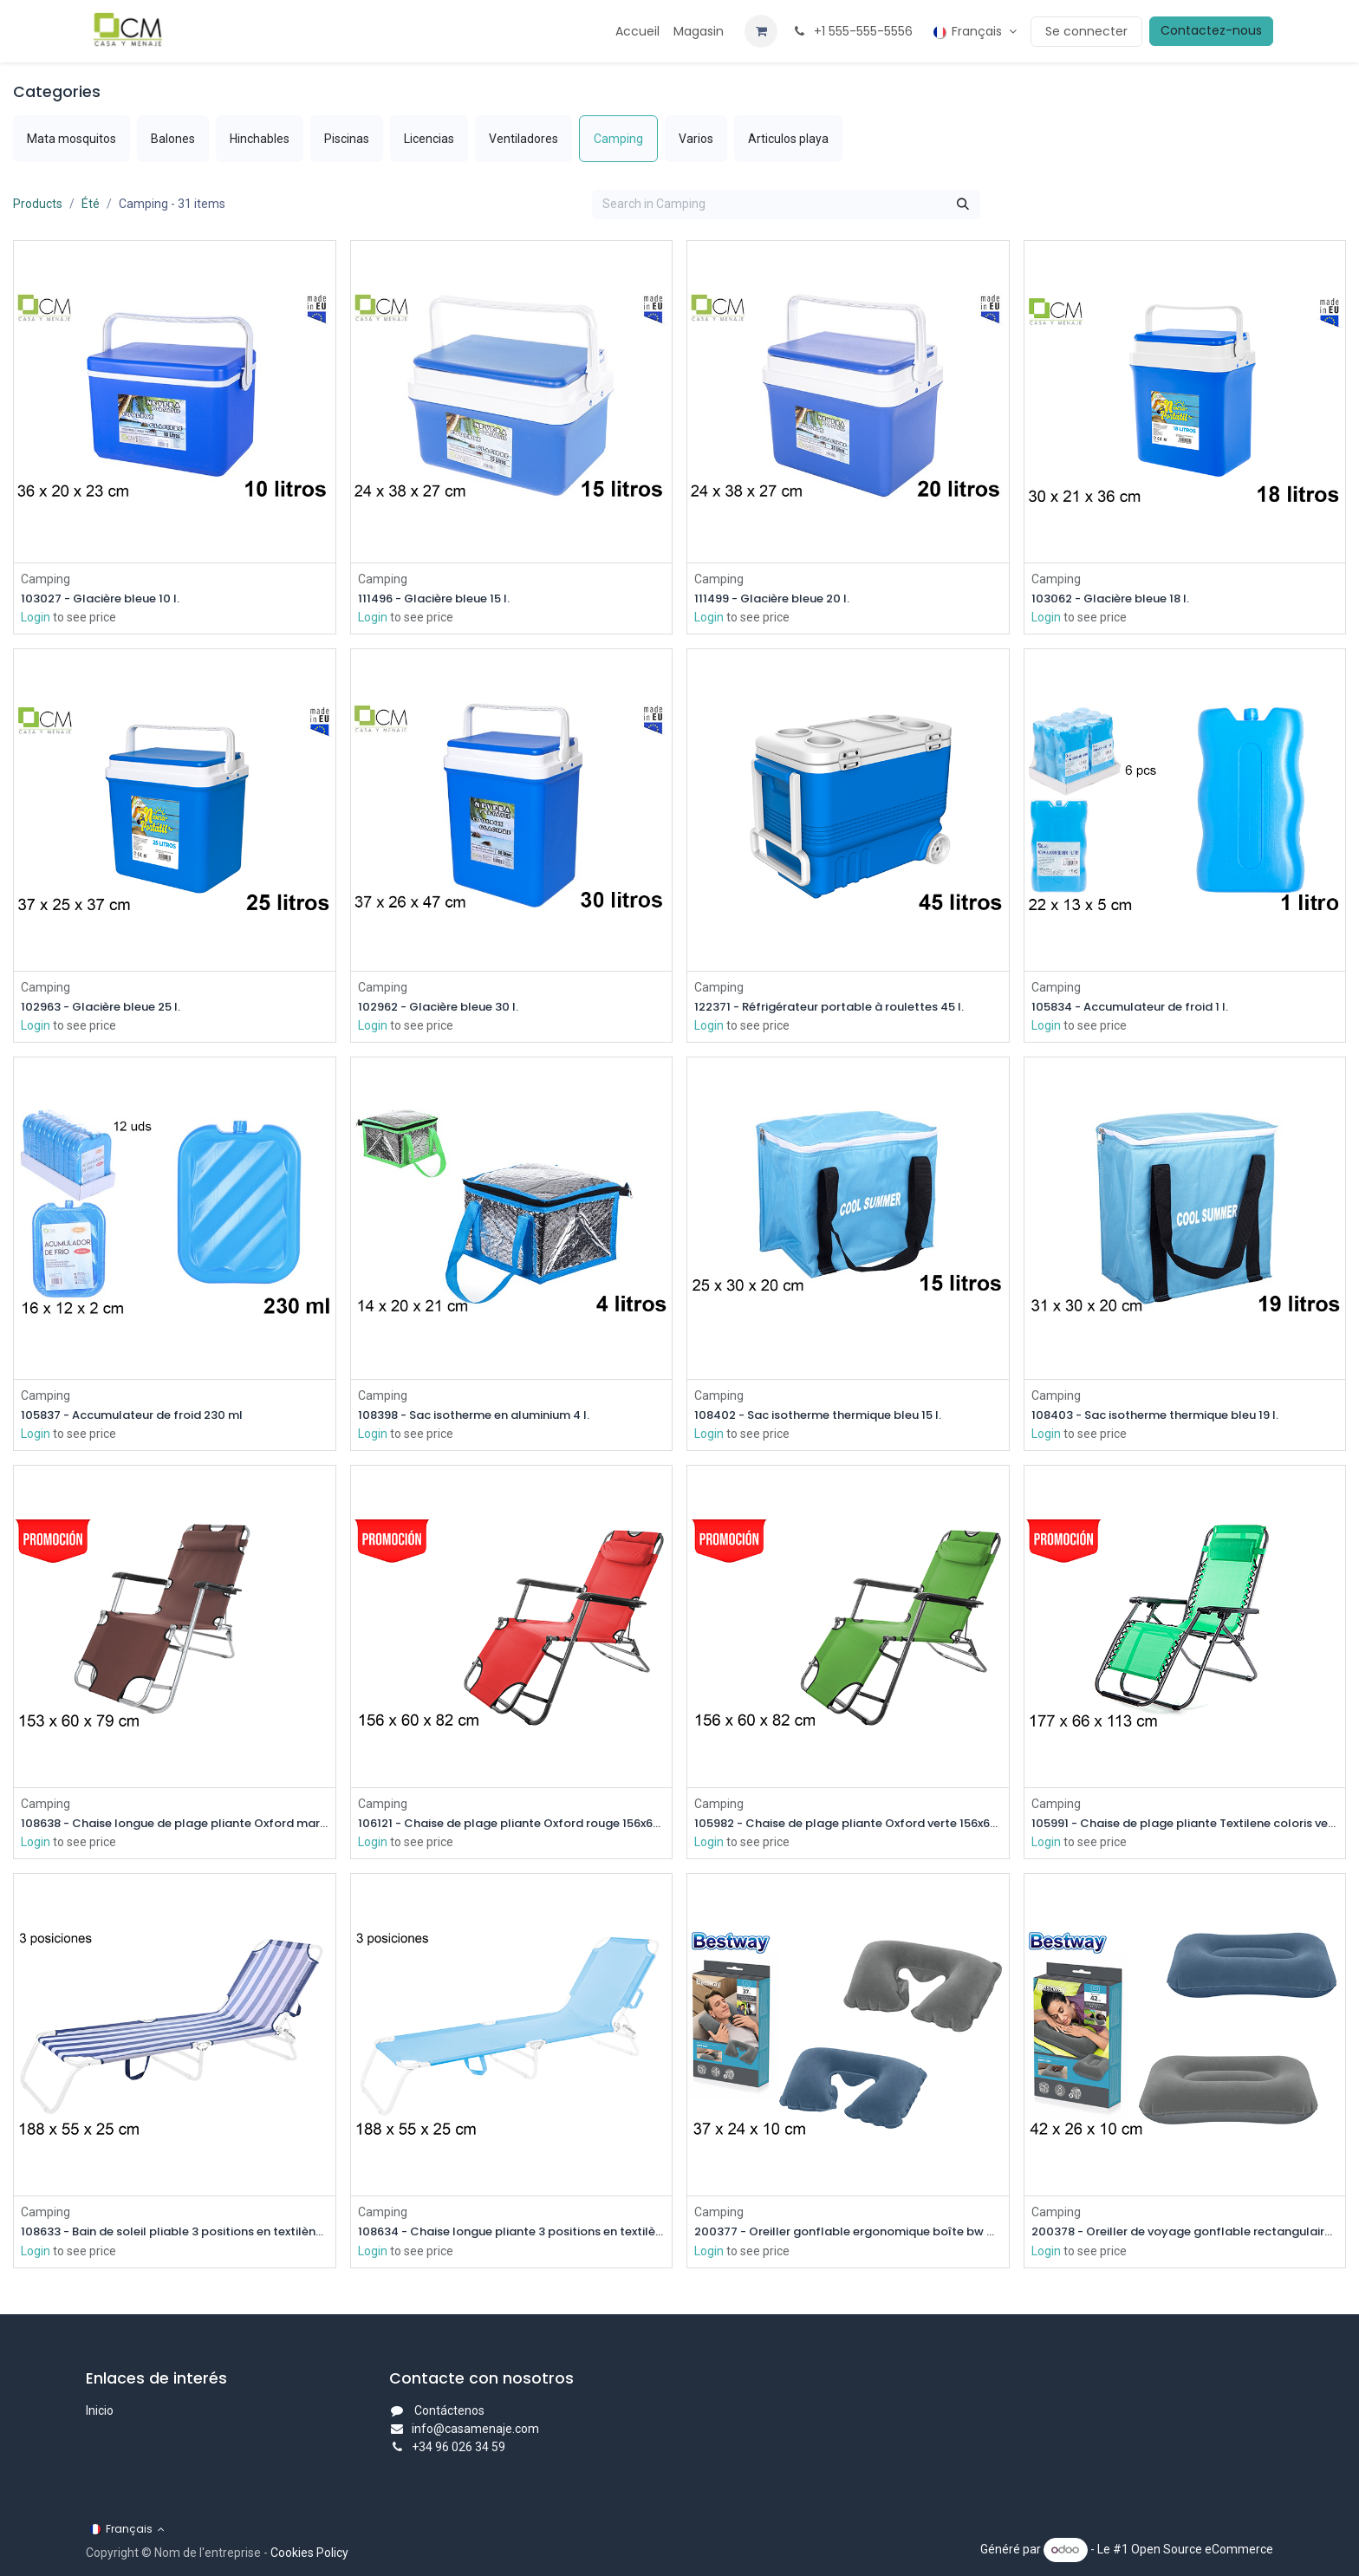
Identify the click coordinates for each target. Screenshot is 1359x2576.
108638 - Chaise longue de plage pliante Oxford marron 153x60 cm (174, 1826)
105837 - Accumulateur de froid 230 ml (144, 1417)
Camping (45, 578)
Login (35, 618)
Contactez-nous (1211, 30)
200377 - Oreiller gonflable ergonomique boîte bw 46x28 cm (848, 2235)
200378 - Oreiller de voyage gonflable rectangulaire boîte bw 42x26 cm (1185, 2235)
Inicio (100, 2410)
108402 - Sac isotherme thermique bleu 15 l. (831, 1417)
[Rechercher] (963, 204)
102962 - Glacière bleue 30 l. (447, 1007)
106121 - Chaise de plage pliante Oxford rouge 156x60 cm (512, 1826)
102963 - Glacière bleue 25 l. (110, 1007)
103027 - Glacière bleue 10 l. (108, 598)
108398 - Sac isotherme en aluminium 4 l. (486, 1417)
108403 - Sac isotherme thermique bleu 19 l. (1168, 1417)
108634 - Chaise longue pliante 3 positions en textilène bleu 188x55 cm (512, 2235)
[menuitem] (637, 32)
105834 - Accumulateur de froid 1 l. (1141, 1007)
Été (90, 204)
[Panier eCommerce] (761, 31)
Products (37, 204)
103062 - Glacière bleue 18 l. (1118, 598)
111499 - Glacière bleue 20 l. (780, 598)
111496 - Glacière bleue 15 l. (442, 598)
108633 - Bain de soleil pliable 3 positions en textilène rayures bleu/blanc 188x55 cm (174, 2235)
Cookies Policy (309, 2553)
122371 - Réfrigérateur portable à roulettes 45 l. (845, 1007)
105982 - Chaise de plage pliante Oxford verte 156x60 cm (848, 1826)
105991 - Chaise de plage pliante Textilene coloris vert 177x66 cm (1185, 1826)
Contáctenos (449, 2410)
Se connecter (1086, 31)
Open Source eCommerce (1202, 2549)
